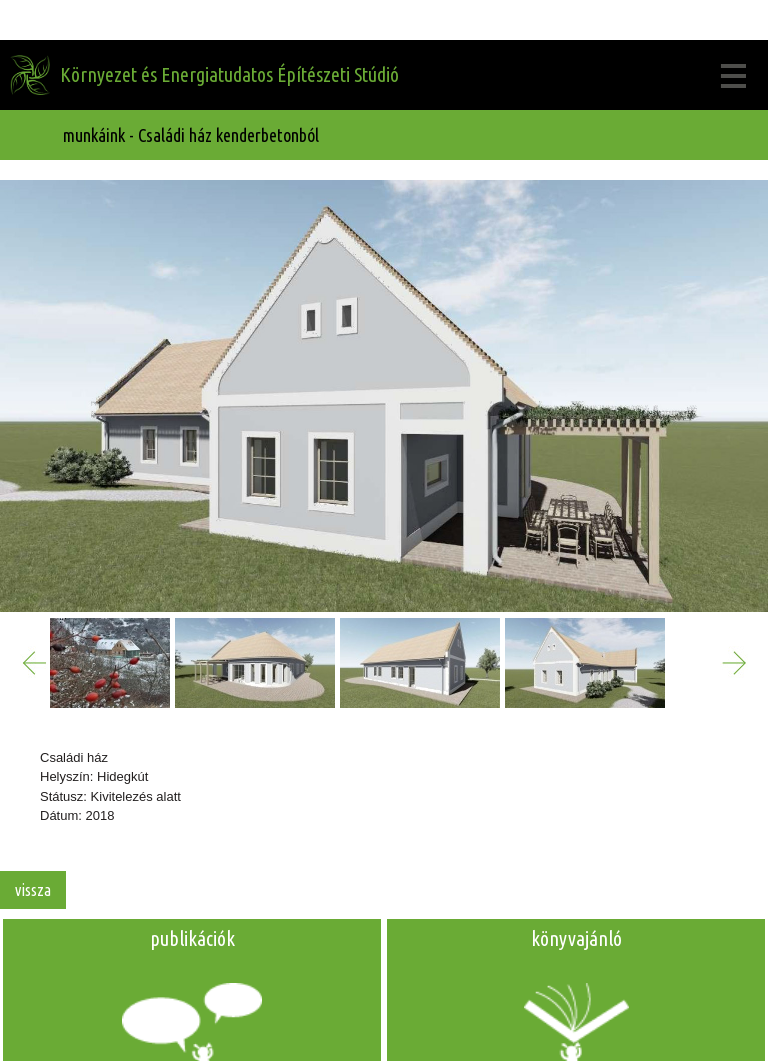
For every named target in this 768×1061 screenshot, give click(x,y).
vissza (33, 890)
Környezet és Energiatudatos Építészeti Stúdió (229, 74)
